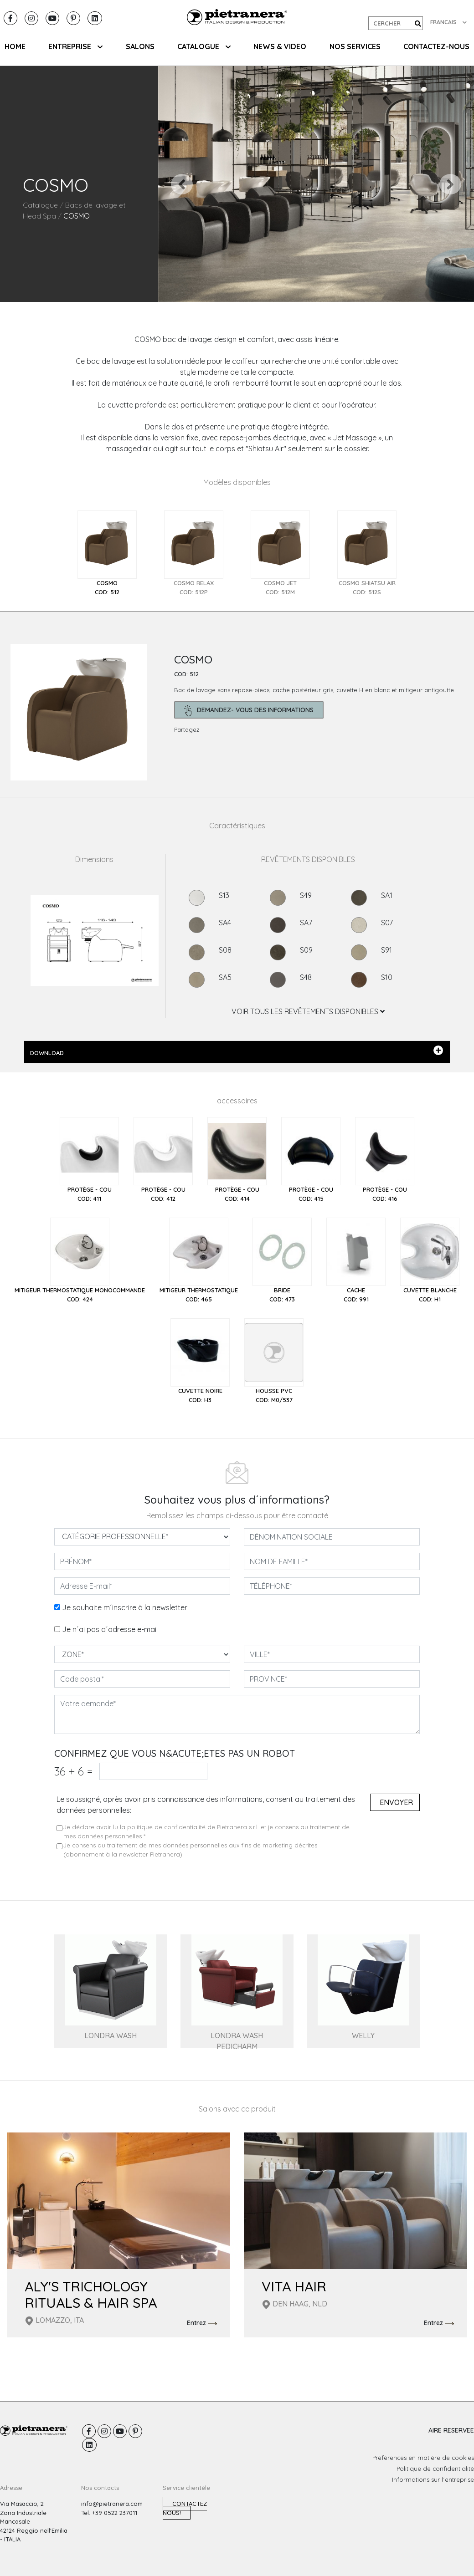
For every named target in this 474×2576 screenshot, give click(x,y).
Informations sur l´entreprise (433, 2479)
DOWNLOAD (236, 1051)
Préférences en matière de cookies (423, 2457)
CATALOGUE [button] (204, 46)
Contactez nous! (185, 2508)
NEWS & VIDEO (279, 46)
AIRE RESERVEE (451, 2430)
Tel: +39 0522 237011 (109, 2512)
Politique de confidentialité (435, 2468)
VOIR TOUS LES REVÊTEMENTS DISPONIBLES (308, 1011)
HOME (15, 46)
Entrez (202, 2323)
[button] (182, 184)
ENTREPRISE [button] (75, 46)
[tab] (107, 553)
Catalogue (40, 204)
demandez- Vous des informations (249, 710)
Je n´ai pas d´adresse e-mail (110, 1629)
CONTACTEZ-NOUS (436, 46)
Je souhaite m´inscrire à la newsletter (124, 1607)
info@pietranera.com (112, 2503)
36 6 (73, 1771)
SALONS (140, 46)
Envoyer (396, 1802)
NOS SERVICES (355, 46)
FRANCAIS (448, 22)
